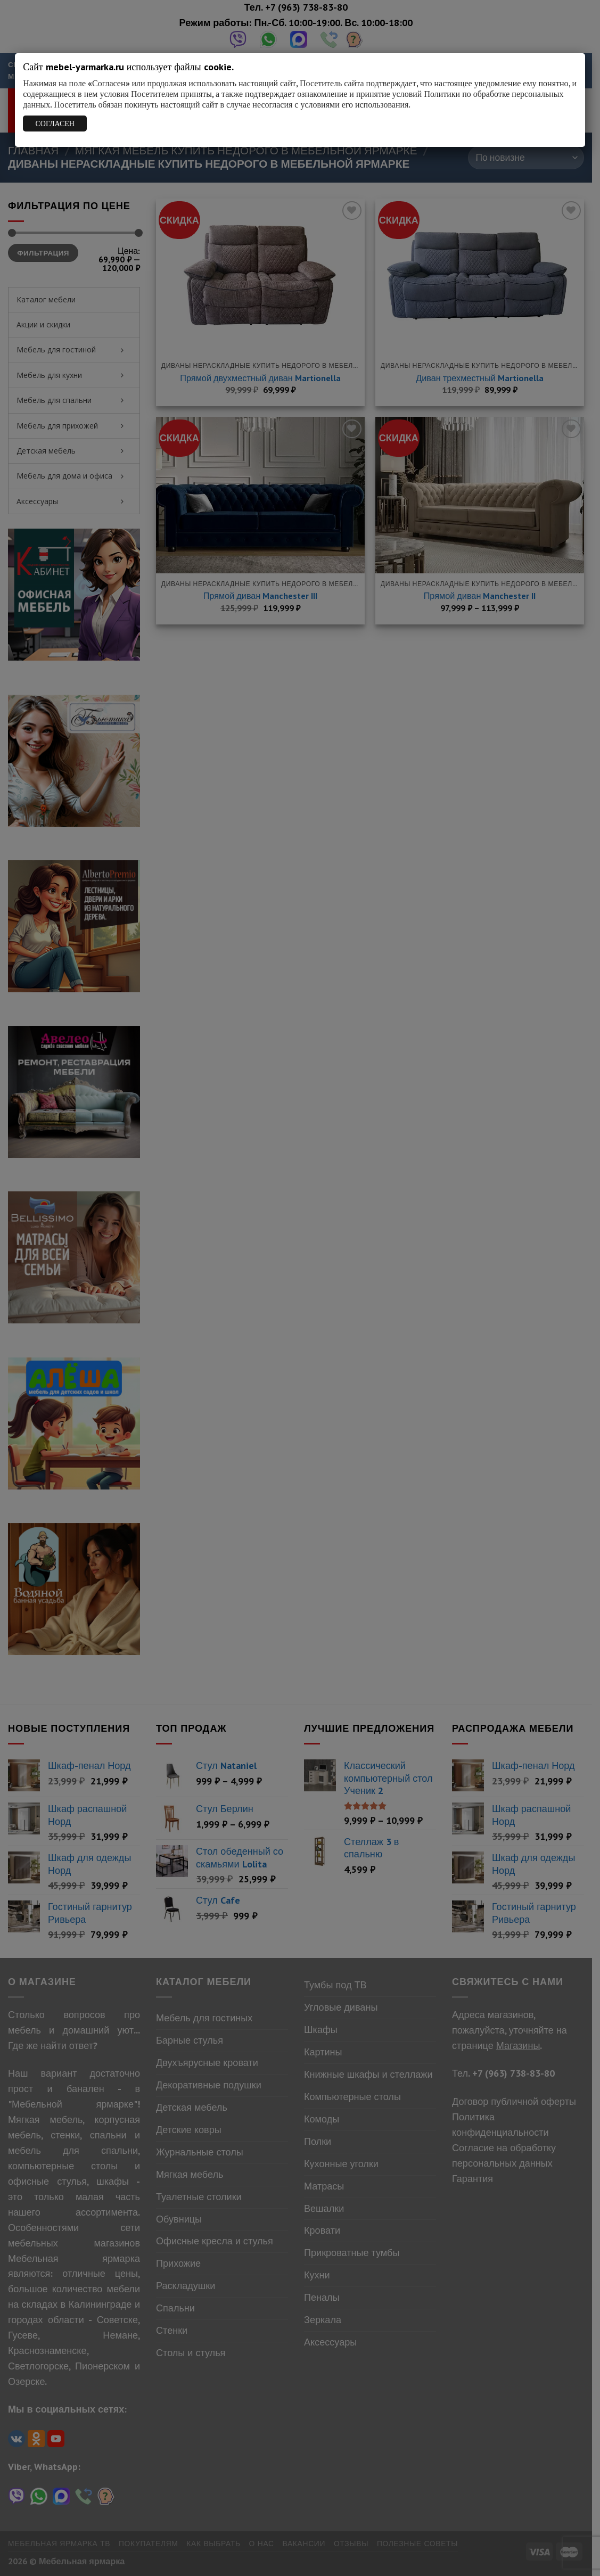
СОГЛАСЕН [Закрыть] (54, 123)
